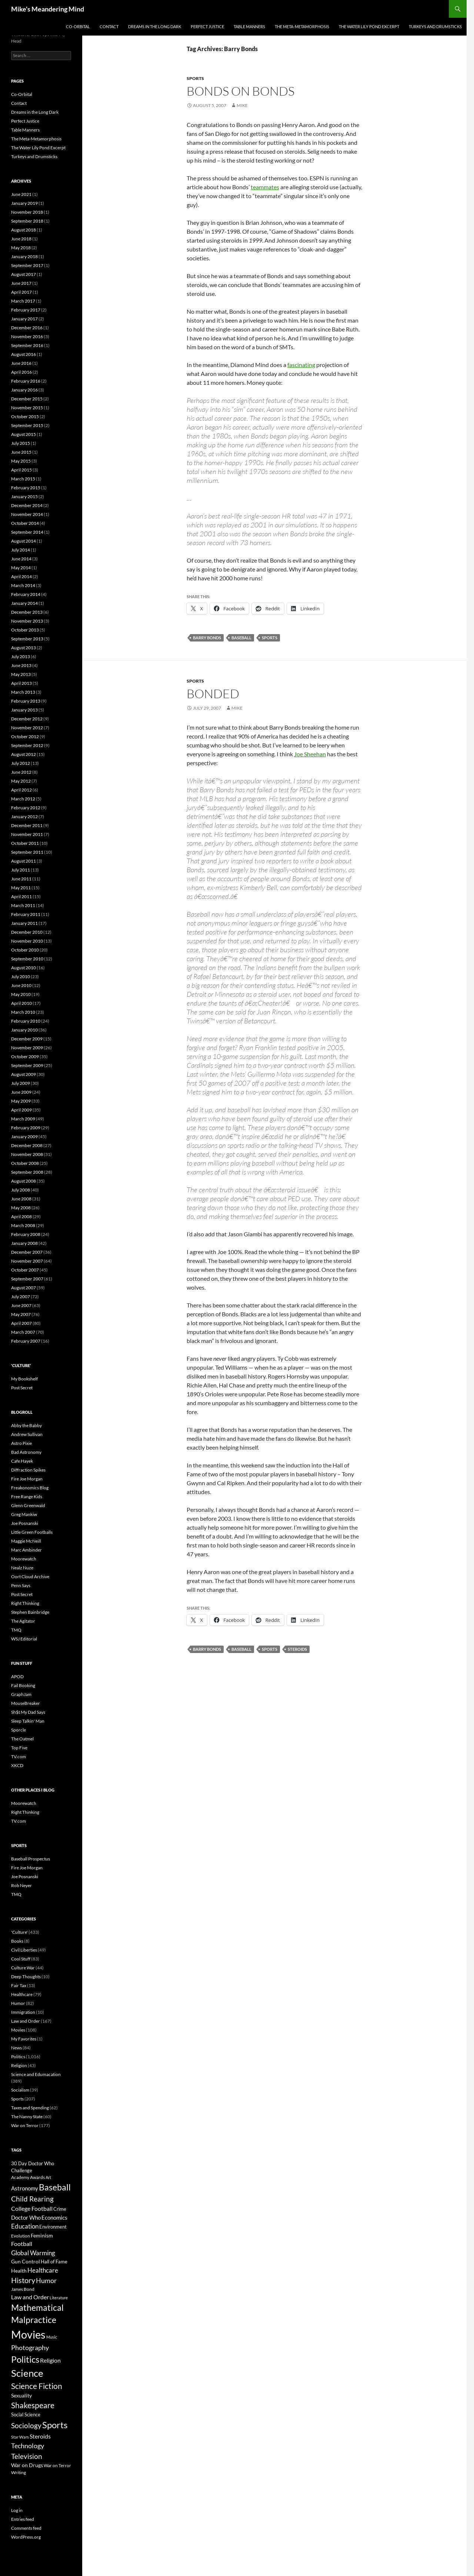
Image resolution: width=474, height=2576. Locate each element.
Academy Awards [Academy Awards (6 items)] (28, 2177)
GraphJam (21, 1694)
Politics (18, 2056)
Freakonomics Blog (30, 1487)
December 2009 (27, 1039)
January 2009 (24, 1136)
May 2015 (21, 461)
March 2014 (23, 585)
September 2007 (27, 1279)
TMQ (16, 1630)
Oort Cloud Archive (30, 1576)
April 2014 (21, 576)
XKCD (17, 1765)
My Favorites (23, 2039)
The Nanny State (27, 2116)
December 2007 (27, 1252)
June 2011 (21, 879)
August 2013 (23, 647)
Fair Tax (18, 1985)
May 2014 (21, 567)
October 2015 (25, 416)
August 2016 (23, 354)
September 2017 (27, 265)
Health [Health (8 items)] (19, 2271)
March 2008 (23, 1225)
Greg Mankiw (24, 1514)
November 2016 (27, 336)
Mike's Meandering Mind (47, 9)
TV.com (18, 1756)
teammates (265, 186)
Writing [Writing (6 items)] (18, 2472)
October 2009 (25, 1056)
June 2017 (21, 283)
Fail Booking (23, 1685)
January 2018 (24, 256)
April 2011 (21, 896)
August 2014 (23, 541)
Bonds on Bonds (240, 91)
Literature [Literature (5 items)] (59, 2297)
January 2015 (24, 496)
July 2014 (20, 550)
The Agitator (23, 1621)
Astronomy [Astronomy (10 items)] (24, 2188)
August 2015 (23, 434)
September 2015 (27, 425)
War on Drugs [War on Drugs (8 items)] (27, 2465)
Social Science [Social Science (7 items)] (25, 2414)
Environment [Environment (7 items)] (53, 2227)
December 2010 (27, 932)
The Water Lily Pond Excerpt (369, 26)
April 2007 (21, 1323)
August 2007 (23, 1287)
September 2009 (27, 1065)
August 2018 (23, 230)
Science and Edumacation (36, 2074)
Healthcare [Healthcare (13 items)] (42, 2270)
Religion (19, 2065)
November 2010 (27, 941)
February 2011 (25, 914)
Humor (18, 2003)
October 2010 (25, 950)
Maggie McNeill (26, 1541)
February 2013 (25, 701)
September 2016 (27, 345)
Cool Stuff (20, 1959)
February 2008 (25, 1234)
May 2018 (21, 247)
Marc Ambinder (26, 1550)
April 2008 (21, 1216)
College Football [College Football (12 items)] (32, 2208)
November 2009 (27, 1047)
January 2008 (24, 1243)
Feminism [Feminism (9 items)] (42, 2235)
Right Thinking (25, 1603)
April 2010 (21, 1003)
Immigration (23, 2012)
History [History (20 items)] (23, 2280)
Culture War (23, 1967)
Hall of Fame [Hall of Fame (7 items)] (54, 2262)
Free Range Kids (26, 1496)
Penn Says (20, 1585)
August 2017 (23, 274)
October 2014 (25, 523)
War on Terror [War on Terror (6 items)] (57, 2465)
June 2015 (21, 452)
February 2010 (25, 1021)
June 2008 (21, 1199)
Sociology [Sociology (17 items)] (26, 2425)
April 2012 (21, 790)
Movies (18, 2030)
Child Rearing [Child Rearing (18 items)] (32, 2199)
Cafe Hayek (22, 1461)
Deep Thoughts (26, 1976)
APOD (17, 1676)
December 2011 (27, 825)
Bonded (213, 693)
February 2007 (25, 1341)
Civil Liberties (24, 1950)
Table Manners (249, 26)
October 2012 (25, 736)
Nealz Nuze (22, 1567)
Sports (195, 78)
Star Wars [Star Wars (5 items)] (20, 2437)
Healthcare (22, 1994)
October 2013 (25, 630)
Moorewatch (23, 1559)
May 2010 (21, 994)
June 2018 (21, 238)
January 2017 (24, 318)
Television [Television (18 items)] (26, 2456)
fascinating (301, 364)
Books (17, 1941)
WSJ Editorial (24, 1639)
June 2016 (21, 363)
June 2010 (21, 985)
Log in (17, 2510)
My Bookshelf (24, 1379)
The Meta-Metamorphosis (302, 26)
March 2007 (23, 1332)
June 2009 (21, 1092)
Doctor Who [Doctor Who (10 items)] (26, 2217)
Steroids (297, 1649)
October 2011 (25, 843)
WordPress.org (26, 2537)
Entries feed (22, 2519)
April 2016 (21, 372)
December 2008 (27, 1145)
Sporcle (18, 1730)
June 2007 (21, 1305)
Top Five (19, 1747)
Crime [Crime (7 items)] (59, 2209)
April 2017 (21, 292)
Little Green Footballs (32, 1532)
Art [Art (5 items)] (48, 2177)
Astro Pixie (21, 1443)
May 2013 (21, 674)
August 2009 (23, 1074)
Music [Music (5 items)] (51, 2337)
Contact (109, 26)
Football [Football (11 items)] (21, 2243)
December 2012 (27, 719)
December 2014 (27, 505)
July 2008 (20, 1190)
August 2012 (23, 754)
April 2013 (21, 683)
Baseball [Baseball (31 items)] (55, 2187)
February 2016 (25, 381)
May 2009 (21, 1101)
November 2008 (27, 1154)
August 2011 (23, 861)
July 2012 (20, 763)
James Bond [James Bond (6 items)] (22, 2289)
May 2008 (21, 1207)
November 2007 (27, 1261)
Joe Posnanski (24, 1523)
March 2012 (23, 799)
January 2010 (24, 1030)
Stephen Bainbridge (30, 1612)
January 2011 (24, 923)
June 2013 (21, 665)
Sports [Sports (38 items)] (54, 2424)
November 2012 (27, 727)
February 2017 (25, 310)
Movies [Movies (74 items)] (28, 2334)
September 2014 (27, 532)
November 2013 (27, 621)
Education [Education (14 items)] (25, 2226)
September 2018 (27, 221)
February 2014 (25, 594)
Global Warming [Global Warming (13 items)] (33, 2253)
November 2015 (27, 407)
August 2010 (23, 967)
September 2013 (27, 638)
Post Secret (22, 1387)
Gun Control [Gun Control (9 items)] (25, 2261)
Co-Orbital (78, 26)
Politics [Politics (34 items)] (25, 2359)
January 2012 (24, 816)
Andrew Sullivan (27, 1434)
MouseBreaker (25, 1703)
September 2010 (27, 959)
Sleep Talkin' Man (27, 1721)
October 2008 (25, 1163)
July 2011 (20, 870)
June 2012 (21, 772)
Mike (242, 105)
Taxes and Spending (30, 2107)
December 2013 (27, 612)
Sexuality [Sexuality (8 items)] (21, 2396)
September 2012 (27, 745)
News (16, 2047)
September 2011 (27, 852)
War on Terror (25, 2125)
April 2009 (21, 1110)
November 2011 (27, 834)
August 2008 (23, 1181)
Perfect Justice (207, 26)
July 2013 (20, 656)
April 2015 (21, 470)
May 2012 (21, 781)
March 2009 (23, 1119)
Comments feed (26, 2528)
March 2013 (23, 692)
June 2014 (21, 558)
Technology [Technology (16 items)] (27, 2446)
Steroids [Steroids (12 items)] (40, 2436)
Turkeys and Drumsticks (435, 26)
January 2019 (24, 203)
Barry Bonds (207, 637)
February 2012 (25, 807)
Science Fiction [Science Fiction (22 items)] (36, 2386)
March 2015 (23, 478)
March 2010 (23, 1012)
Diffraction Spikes (28, 1470)
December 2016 (27, 327)
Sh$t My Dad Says (28, 1712)
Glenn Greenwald (28, 1505)
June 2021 (21, 194)
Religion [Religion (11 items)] (50, 2360)
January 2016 (24, 390)
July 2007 (20, 1296)
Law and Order (25, 2021)
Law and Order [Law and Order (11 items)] (30, 2296)
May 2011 (21, 887)
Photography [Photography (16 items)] (30, 2347)
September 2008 (27, 1172)
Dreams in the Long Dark (154, 26)
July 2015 (20, 443)
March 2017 (23, 301)
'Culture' (19, 1932)
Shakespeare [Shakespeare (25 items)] (32, 2405)
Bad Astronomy (26, 1452)
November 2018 (27, 212)
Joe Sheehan (310, 753)
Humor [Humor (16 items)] (46, 2280)
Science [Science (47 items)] (27, 2373)
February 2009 (25, 1127)
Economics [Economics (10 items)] (54, 2217)
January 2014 (24, 603)
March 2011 (23, 905)
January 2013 (24, 710)
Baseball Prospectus (30, 1859)
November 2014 (27, 514)
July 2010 (20, 976)
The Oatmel (22, 1739)
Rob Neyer (21, 1885)
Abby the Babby (26, 1425)
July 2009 (20, 1083)
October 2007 (25, 1270)
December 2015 (27, 398)
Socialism (20, 2090)
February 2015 (25, 487)
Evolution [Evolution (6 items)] (20, 2236)
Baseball (241, 637)
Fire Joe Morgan (27, 1479)
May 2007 (21, 1314)
